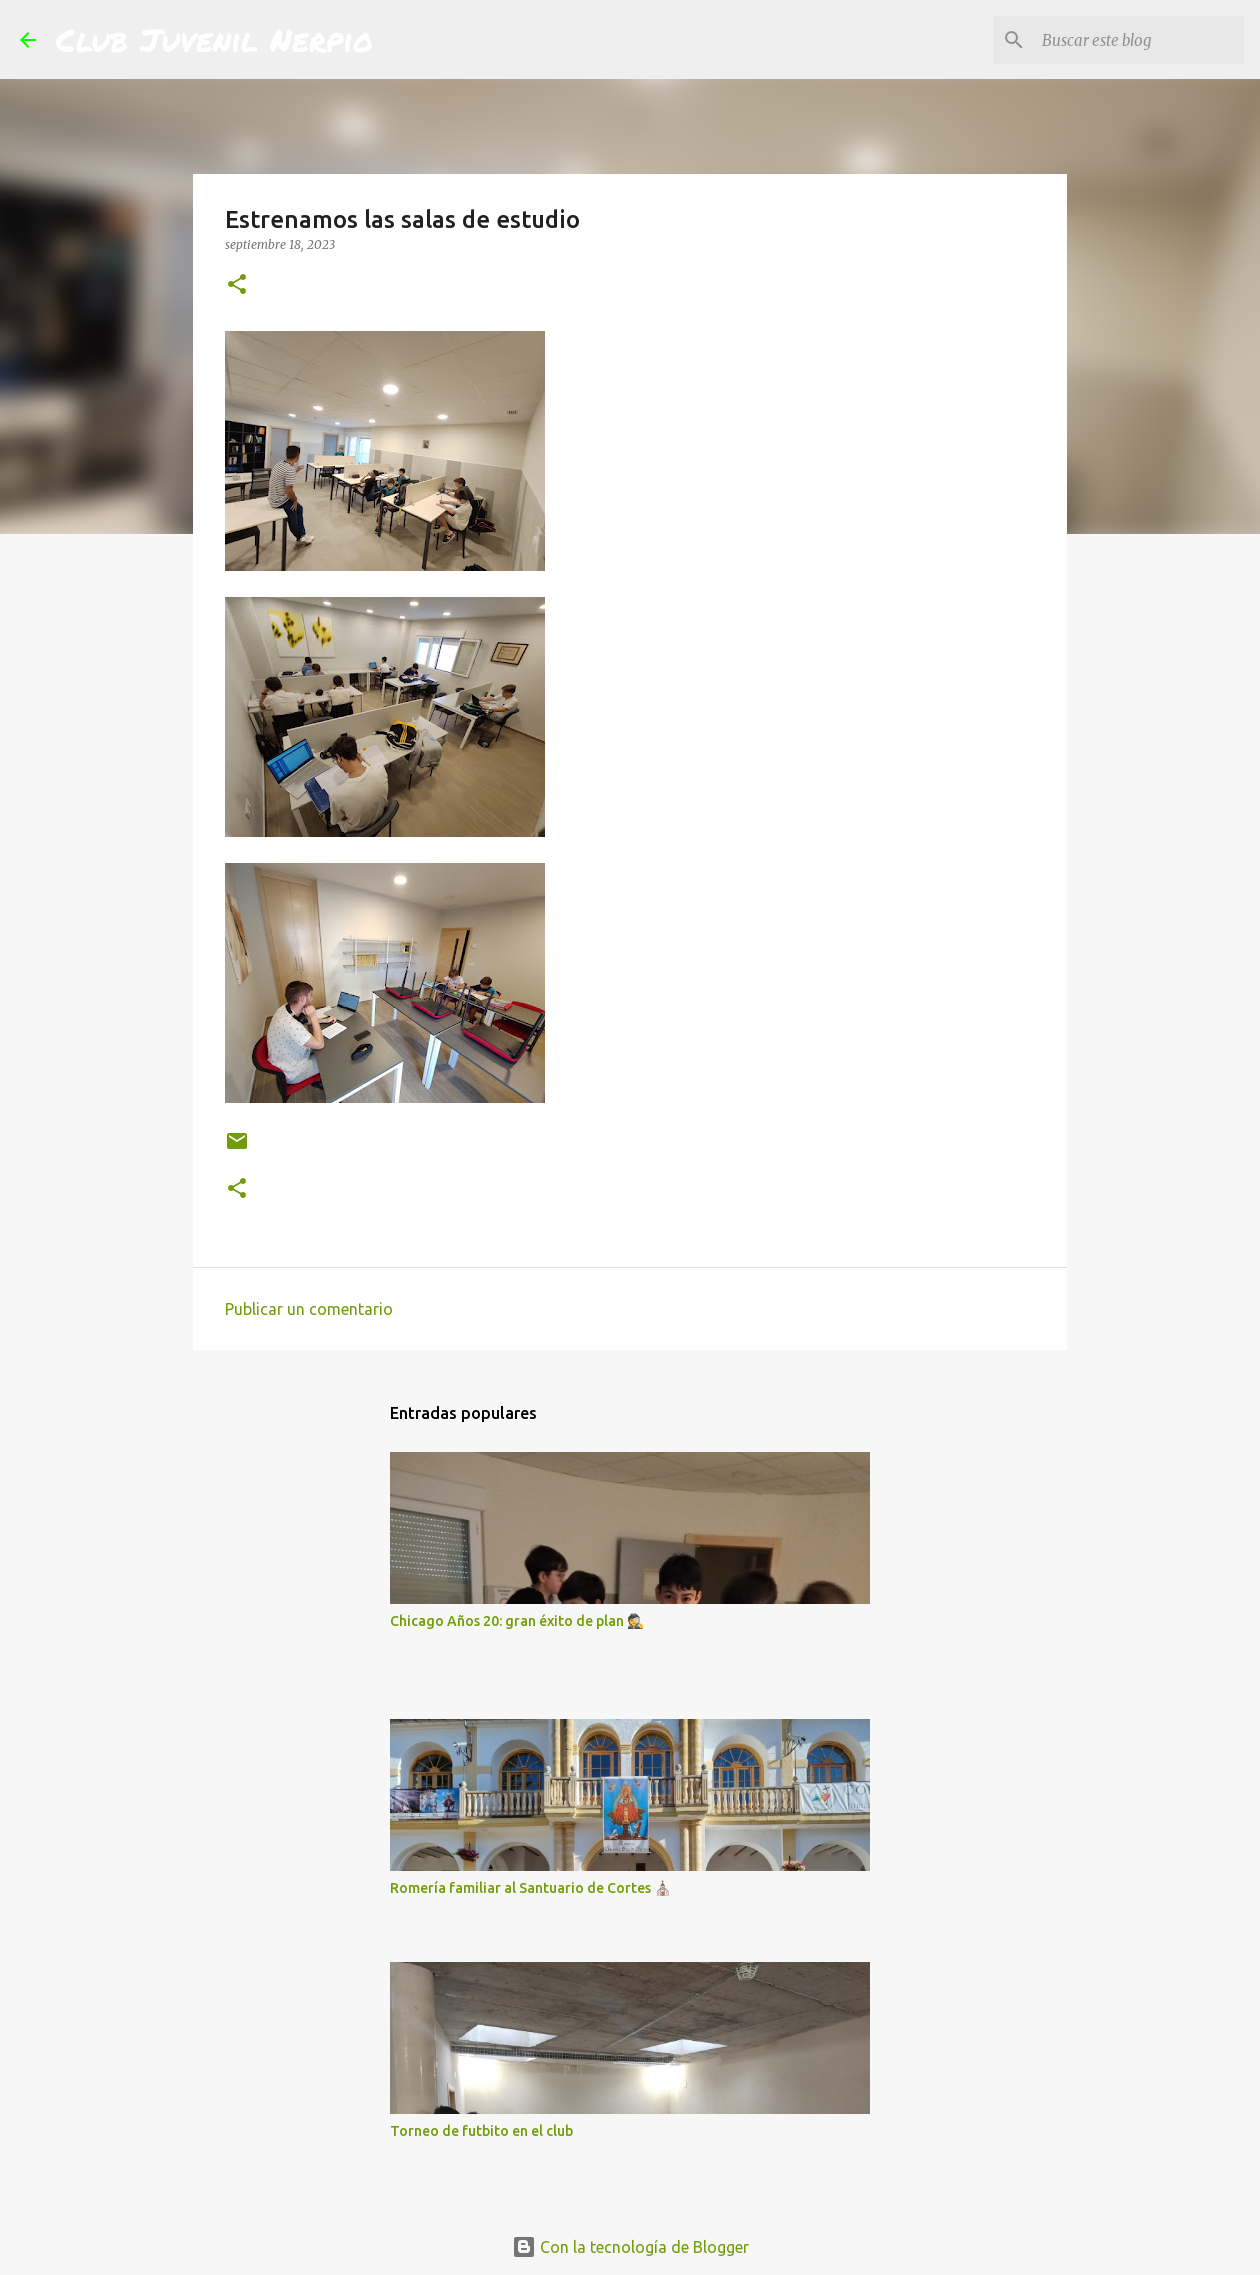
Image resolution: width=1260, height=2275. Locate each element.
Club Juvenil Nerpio (214, 39)
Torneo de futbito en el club (481, 2131)
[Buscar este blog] (1139, 40)
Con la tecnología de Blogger (630, 2247)
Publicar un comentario (309, 1309)
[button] (237, 285)
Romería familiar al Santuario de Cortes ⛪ (530, 1888)
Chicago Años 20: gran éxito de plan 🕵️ (517, 1621)
